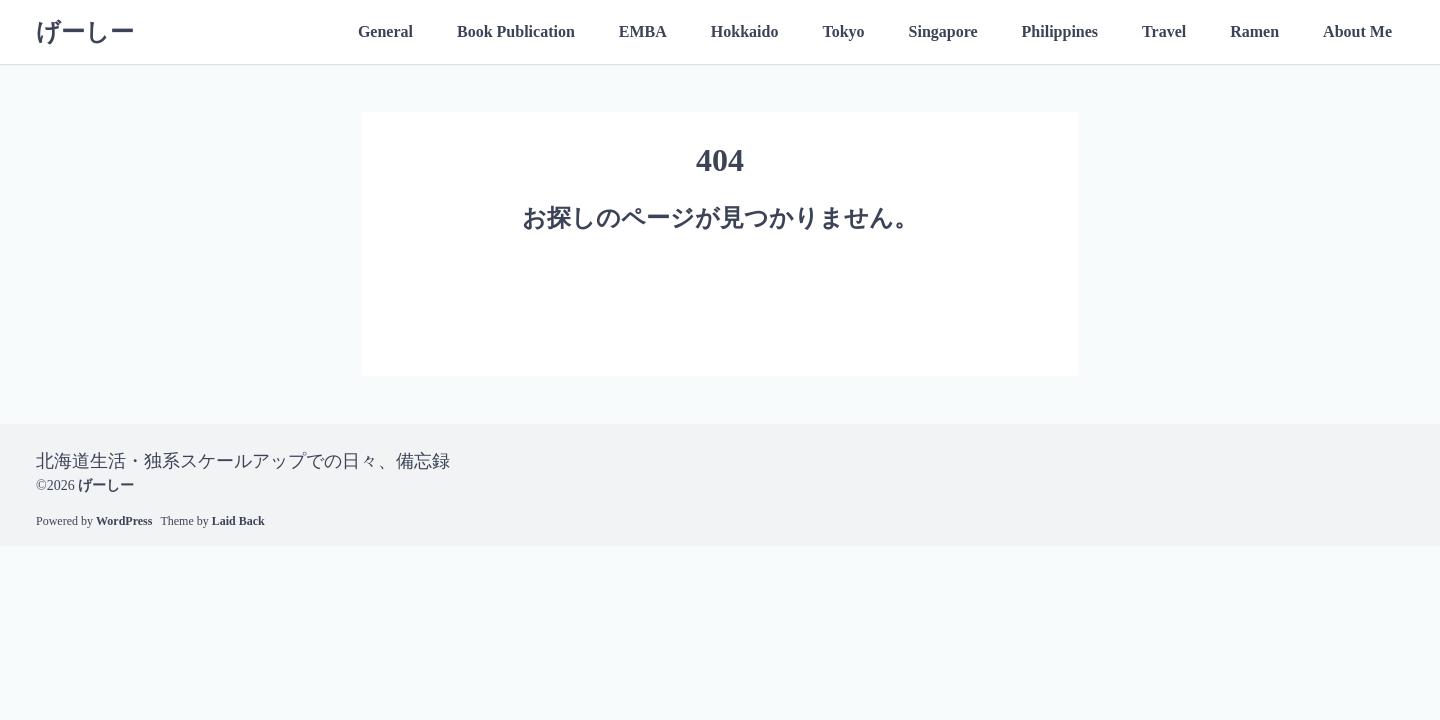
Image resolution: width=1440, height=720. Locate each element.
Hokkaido (745, 31)
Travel (1164, 31)
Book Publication (516, 31)
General (385, 31)
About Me (1357, 31)
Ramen (1254, 31)
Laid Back (238, 521)
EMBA (643, 31)
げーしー (85, 32)
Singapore (943, 31)
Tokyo (843, 31)
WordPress (124, 521)
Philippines (1060, 31)
